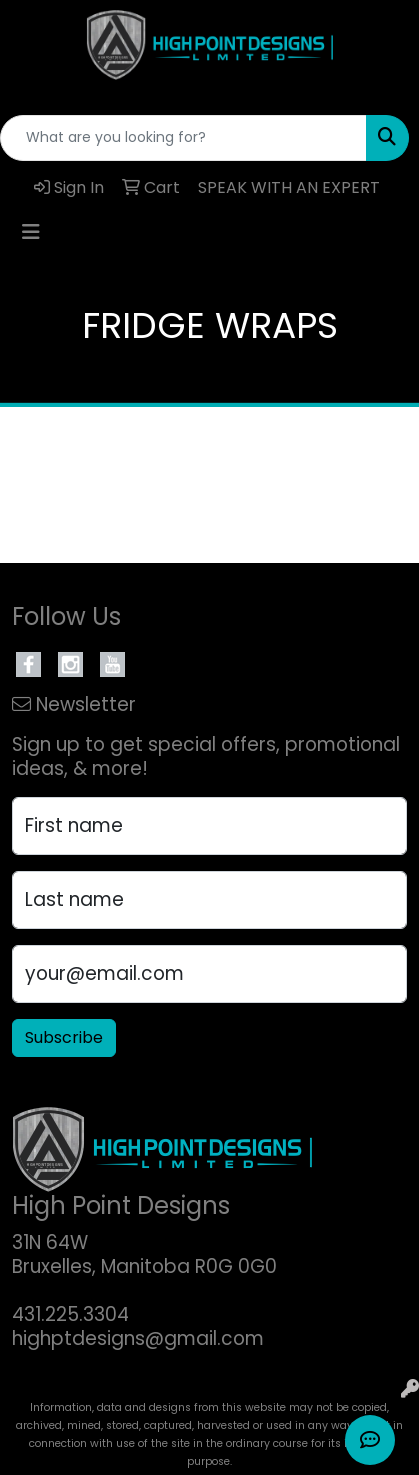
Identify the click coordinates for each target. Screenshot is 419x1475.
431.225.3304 (70, 1314)
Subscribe (64, 1037)
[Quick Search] (183, 138)
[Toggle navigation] (31, 232)
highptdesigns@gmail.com (138, 1338)
